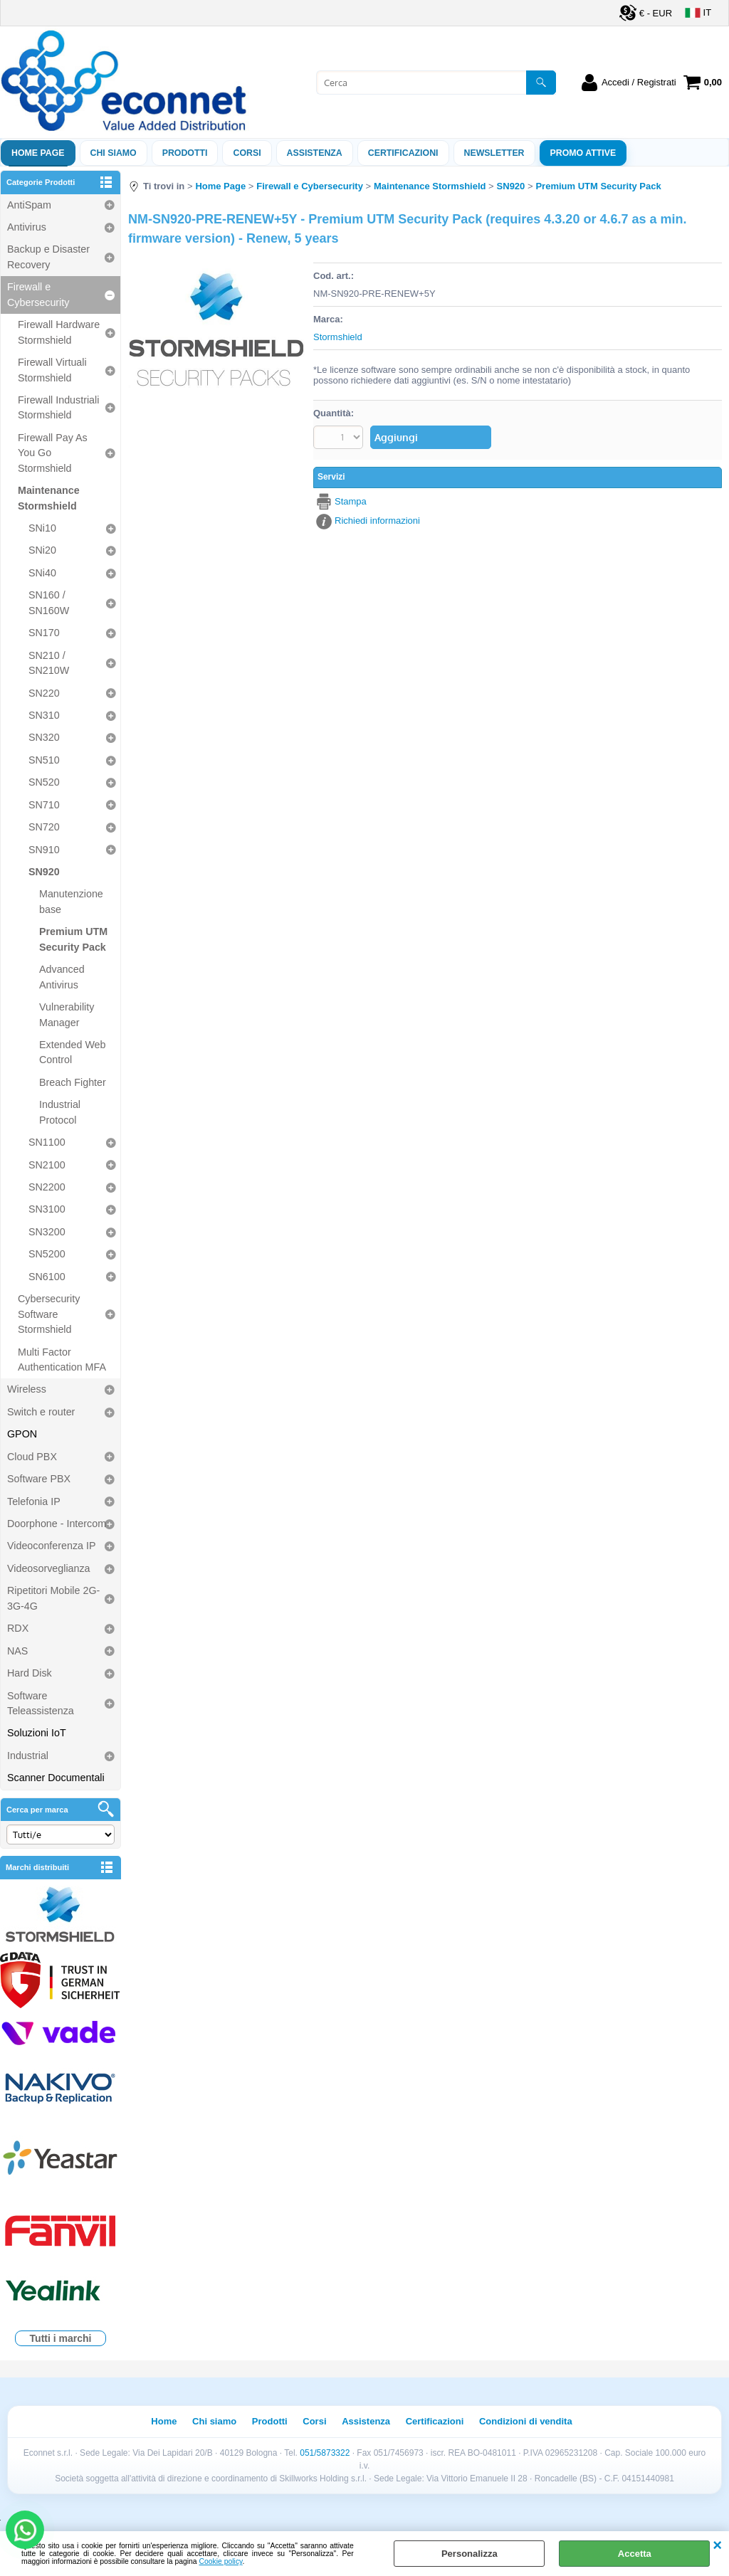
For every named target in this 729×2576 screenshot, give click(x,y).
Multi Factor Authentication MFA (62, 1359)
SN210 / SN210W (48, 663)
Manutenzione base (71, 901)
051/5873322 (325, 2453)
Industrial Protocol (59, 1112)
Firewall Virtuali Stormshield (52, 370)
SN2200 (46, 1187)
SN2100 (46, 1165)
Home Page (38, 153)
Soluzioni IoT (36, 1732)
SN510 (44, 760)
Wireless (26, 1389)
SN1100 (46, 1142)
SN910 (44, 849)
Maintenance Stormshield (49, 498)
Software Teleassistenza (40, 1703)
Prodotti (185, 153)
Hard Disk (29, 1673)
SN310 (44, 715)
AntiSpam (29, 205)
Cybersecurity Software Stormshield (49, 1314)
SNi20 (42, 550)
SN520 (44, 782)
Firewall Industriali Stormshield (58, 407)
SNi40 (42, 573)
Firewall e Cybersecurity (38, 294)
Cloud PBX (32, 1456)
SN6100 (46, 1276)
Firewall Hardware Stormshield (59, 332)
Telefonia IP (34, 1501)
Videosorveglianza (48, 1568)
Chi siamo (113, 153)
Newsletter (494, 153)
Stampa (351, 501)
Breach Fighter (72, 1082)
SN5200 (46, 1254)
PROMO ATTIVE (583, 153)
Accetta (634, 2553)
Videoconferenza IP (51, 1545)
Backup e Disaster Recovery (48, 256)
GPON (22, 1434)
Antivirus (26, 227)
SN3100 (46, 1209)
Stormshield (337, 337)
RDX (17, 1628)
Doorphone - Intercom (56, 1523)
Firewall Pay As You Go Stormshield (53, 453)
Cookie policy (221, 2561)
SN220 (44, 693)
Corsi (247, 153)
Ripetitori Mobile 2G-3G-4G (53, 1598)
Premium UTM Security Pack (73, 939)
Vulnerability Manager (66, 1014)
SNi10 (42, 528)
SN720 (44, 827)
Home (164, 2421)
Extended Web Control (72, 1052)
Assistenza (366, 2421)
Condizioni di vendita (525, 2421)
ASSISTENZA (314, 153)
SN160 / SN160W (48, 602)
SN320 (44, 737)
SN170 (44, 632)
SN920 (44, 871)
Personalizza (469, 2553)
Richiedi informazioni (377, 520)
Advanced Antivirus (62, 977)
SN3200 (46, 1231)
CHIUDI (717, 2545)
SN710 (44, 805)
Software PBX (38, 1478)
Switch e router (41, 1412)
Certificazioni (403, 153)
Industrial (27, 1755)
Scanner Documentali (56, 1777)
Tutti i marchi (61, 2338)
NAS (17, 1651)
